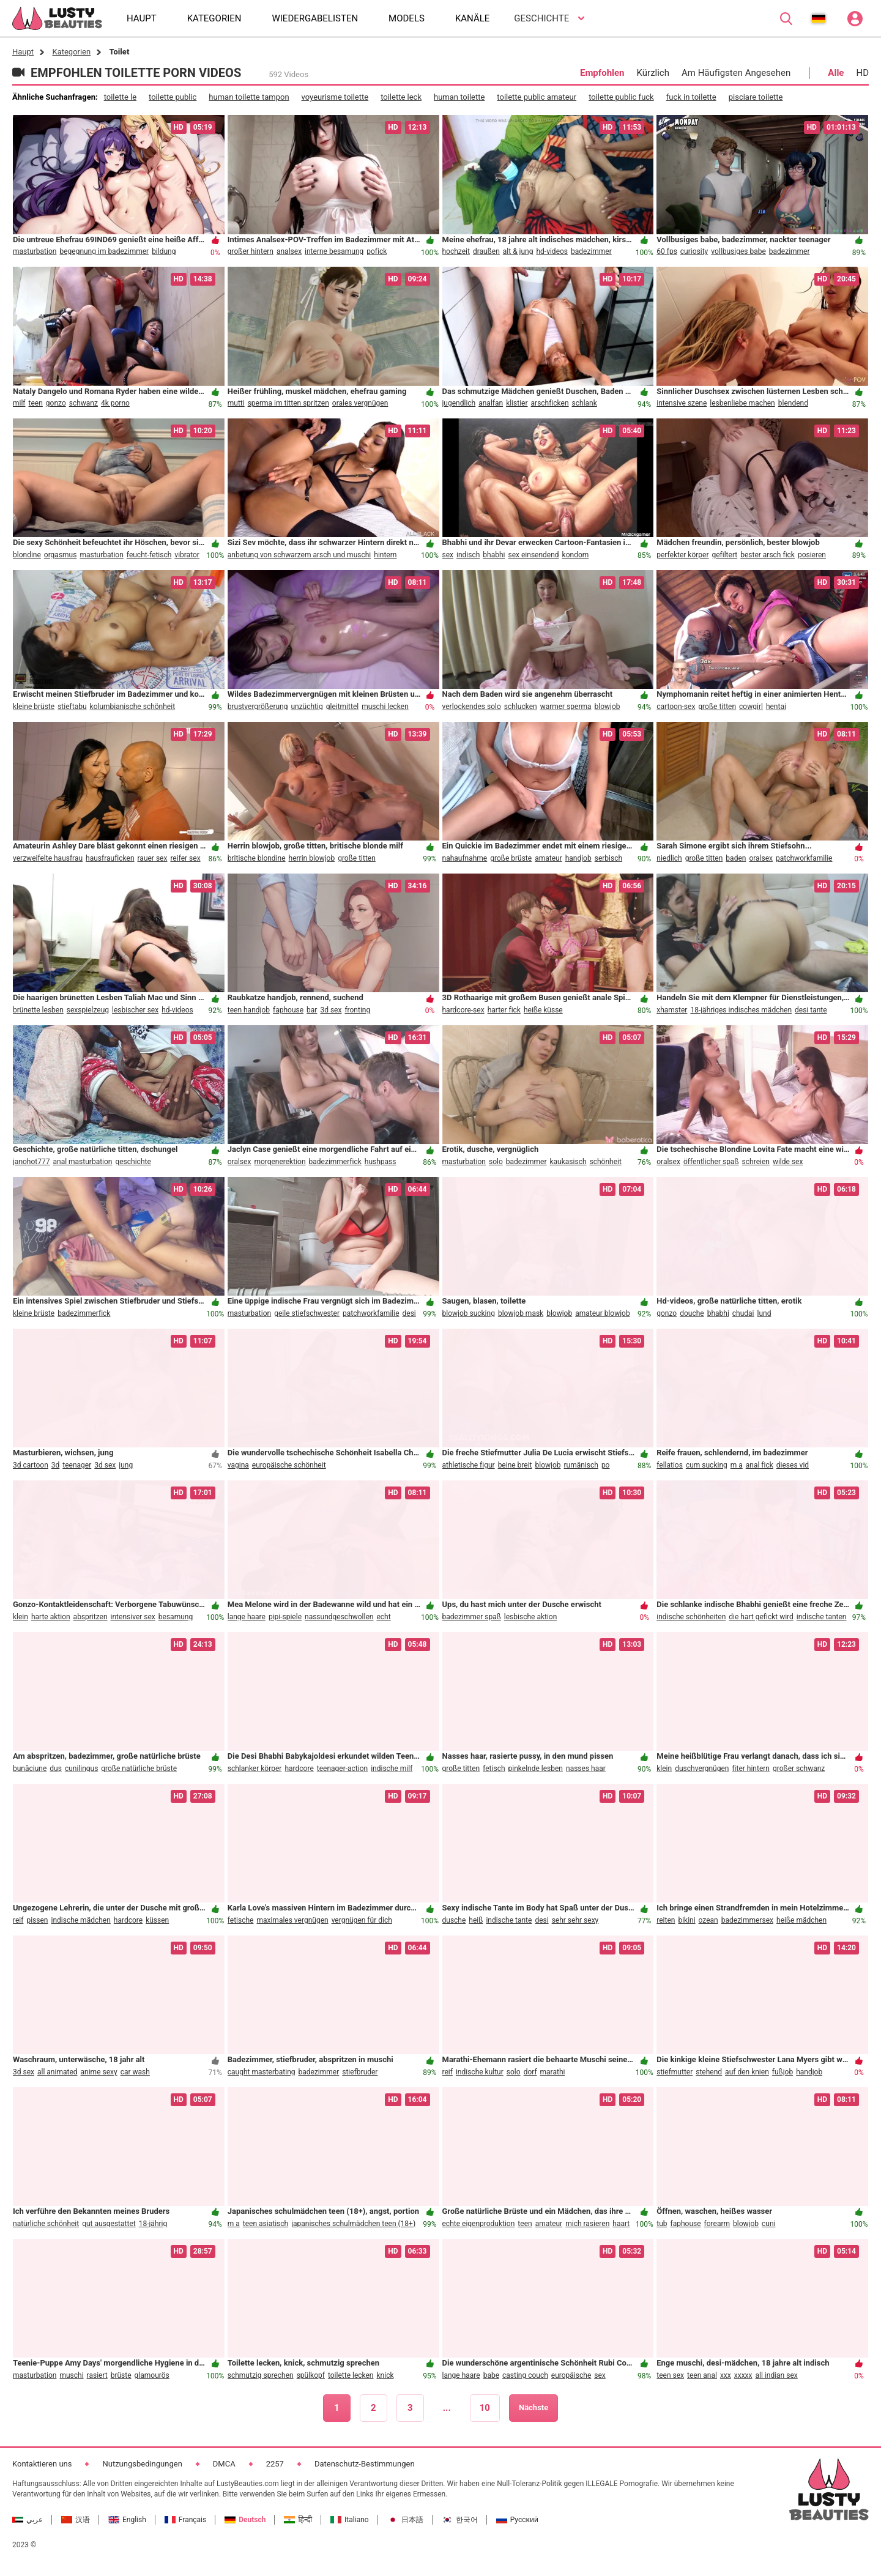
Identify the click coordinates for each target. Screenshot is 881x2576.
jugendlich (459, 403)
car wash (135, 2072)
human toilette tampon (249, 97)
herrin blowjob (312, 858)
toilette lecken (351, 2375)
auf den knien (747, 2072)
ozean (708, 1920)
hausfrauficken (110, 858)
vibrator (186, 555)
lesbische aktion (530, 1616)
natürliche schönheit (46, 2223)
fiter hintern (751, 1768)
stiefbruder (359, 2072)
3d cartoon (30, 1465)
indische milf (391, 1768)
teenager (76, 1465)
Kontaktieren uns (42, 2463)
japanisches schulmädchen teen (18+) (353, 2223)
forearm (717, 2223)
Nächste (533, 2407)
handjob (578, 858)
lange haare (247, 1616)
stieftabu (72, 706)
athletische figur (468, 1465)
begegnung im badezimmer (104, 251)
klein (20, 1616)
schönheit (606, 1161)
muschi (71, 2375)
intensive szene (681, 403)
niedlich (669, 858)
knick (385, 2375)
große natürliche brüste (139, 1768)
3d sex (330, 1010)
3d (55, 1465)
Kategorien (71, 51)
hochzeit (456, 251)
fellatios (669, 1465)
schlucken (520, 706)
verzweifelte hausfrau (48, 858)
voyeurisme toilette (335, 97)
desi (409, 1313)
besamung (175, 1616)
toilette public (172, 97)
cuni (768, 2223)
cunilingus (81, 1768)
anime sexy (99, 2072)
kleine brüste (33, 706)
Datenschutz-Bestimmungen (364, 2463)
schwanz (83, 403)
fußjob (782, 2072)
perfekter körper (682, 555)
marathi (552, 2072)
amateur (548, 858)
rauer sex (153, 858)
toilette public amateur (536, 97)
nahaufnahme (465, 858)
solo (496, 1161)
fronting (357, 1010)
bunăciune (29, 1768)
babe (491, 2375)
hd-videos (552, 251)
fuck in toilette (691, 97)
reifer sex (185, 858)
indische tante (509, 1920)
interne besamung (334, 251)
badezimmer (591, 251)
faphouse (288, 1010)
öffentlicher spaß (711, 1161)
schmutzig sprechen (261, 2375)
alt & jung (518, 251)
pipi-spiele (285, 1616)
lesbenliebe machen (742, 403)
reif (18, 1920)
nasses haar (586, 1768)
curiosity (694, 251)
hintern (385, 555)
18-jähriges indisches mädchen (741, 1010)
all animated (57, 2072)
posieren (812, 555)
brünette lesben (38, 1010)
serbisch (608, 858)
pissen (37, 1920)
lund (764, 1313)
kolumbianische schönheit (133, 706)
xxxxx (743, 2375)
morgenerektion (279, 1161)
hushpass (380, 1161)
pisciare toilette (756, 97)
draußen (486, 251)
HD (862, 72)
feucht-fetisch (149, 555)
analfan (490, 403)
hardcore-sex (463, 1010)
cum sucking (706, 1465)
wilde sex (788, 1161)
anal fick (759, 1465)
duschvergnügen (702, 1768)
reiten (665, 1920)
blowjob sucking (468, 1313)
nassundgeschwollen (339, 1616)
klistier (516, 403)
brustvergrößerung (258, 706)
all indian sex (777, 2375)
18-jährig (153, 2223)
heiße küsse (543, 1010)
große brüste (511, 858)
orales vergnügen (360, 403)
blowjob (607, 706)
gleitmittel (342, 706)
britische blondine (257, 858)
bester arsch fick (767, 555)
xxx (725, 2375)
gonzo (56, 403)
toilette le (120, 97)
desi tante (811, 1010)
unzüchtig (306, 706)
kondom (575, 555)
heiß (476, 1920)
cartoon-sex (675, 706)
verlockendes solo (471, 706)
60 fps (666, 251)
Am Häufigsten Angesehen (736, 72)
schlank (584, 403)
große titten (717, 706)
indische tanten (822, 1616)
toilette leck (401, 97)
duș (56, 1768)
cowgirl (751, 706)
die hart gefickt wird (761, 1616)
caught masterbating (262, 2072)
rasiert (97, 2375)
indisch (468, 555)
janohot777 (31, 1161)
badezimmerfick (335, 1161)
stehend (709, 2072)
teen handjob (249, 1010)
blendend (793, 403)
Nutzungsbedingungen (142, 2463)
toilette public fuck (621, 97)
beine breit (515, 1465)
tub (661, 2223)
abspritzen (90, 1616)
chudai (743, 1313)
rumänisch (581, 1465)
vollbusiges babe (738, 251)
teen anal (702, 2375)
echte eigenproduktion (478, 2223)
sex (448, 555)
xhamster (671, 1010)
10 (485, 2407)
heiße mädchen (801, 1920)
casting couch (525, 2375)
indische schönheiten (691, 1616)
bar (312, 1010)
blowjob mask (520, 1313)
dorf (530, 2072)
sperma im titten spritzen (288, 403)
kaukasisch (568, 1161)
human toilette (459, 97)
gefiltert (724, 555)
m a (736, 1465)
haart (621, 2223)
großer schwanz (799, 1768)
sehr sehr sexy (575, 1920)
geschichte (133, 1161)
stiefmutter (674, 2072)
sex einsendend (533, 555)
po (605, 1465)
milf (19, 403)
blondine (27, 555)
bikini (686, 1920)
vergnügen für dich (362, 1920)
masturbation (34, 251)
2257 (275, 2463)
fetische (241, 1920)
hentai (776, 706)
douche (692, 1313)
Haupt (23, 51)
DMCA (224, 2463)
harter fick (504, 1010)
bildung (164, 251)
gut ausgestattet (108, 2223)
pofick (376, 251)
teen (36, 403)
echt (383, 1616)
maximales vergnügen (292, 1920)
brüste (121, 2375)
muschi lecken (385, 706)
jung (126, 1465)
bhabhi (494, 555)
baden (736, 858)
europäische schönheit (289, 1465)
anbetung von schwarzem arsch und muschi (299, 555)
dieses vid (792, 1465)
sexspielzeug (88, 1010)
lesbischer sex (135, 1010)
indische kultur (480, 2072)
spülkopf (311, 2375)
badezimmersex (747, 1920)
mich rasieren (587, 2223)
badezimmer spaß (471, 1616)
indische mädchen (80, 1920)
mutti (236, 403)
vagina (238, 1465)
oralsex (761, 858)
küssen (157, 1920)
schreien (756, 1161)
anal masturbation (82, 1161)
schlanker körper (255, 1768)
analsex (289, 251)
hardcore (298, 1768)
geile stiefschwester (307, 1313)
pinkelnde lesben (535, 1768)
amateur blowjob (602, 1313)
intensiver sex (133, 1616)
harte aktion (50, 1616)
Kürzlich (653, 72)
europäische (571, 2375)
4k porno (115, 403)
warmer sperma (566, 706)
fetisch (494, 1768)
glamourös (152, 2375)
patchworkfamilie (804, 858)
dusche (454, 1920)
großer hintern (250, 251)
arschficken (550, 403)
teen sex (670, 2375)
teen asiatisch (265, 2223)
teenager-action (342, 1768)
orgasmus (60, 555)
